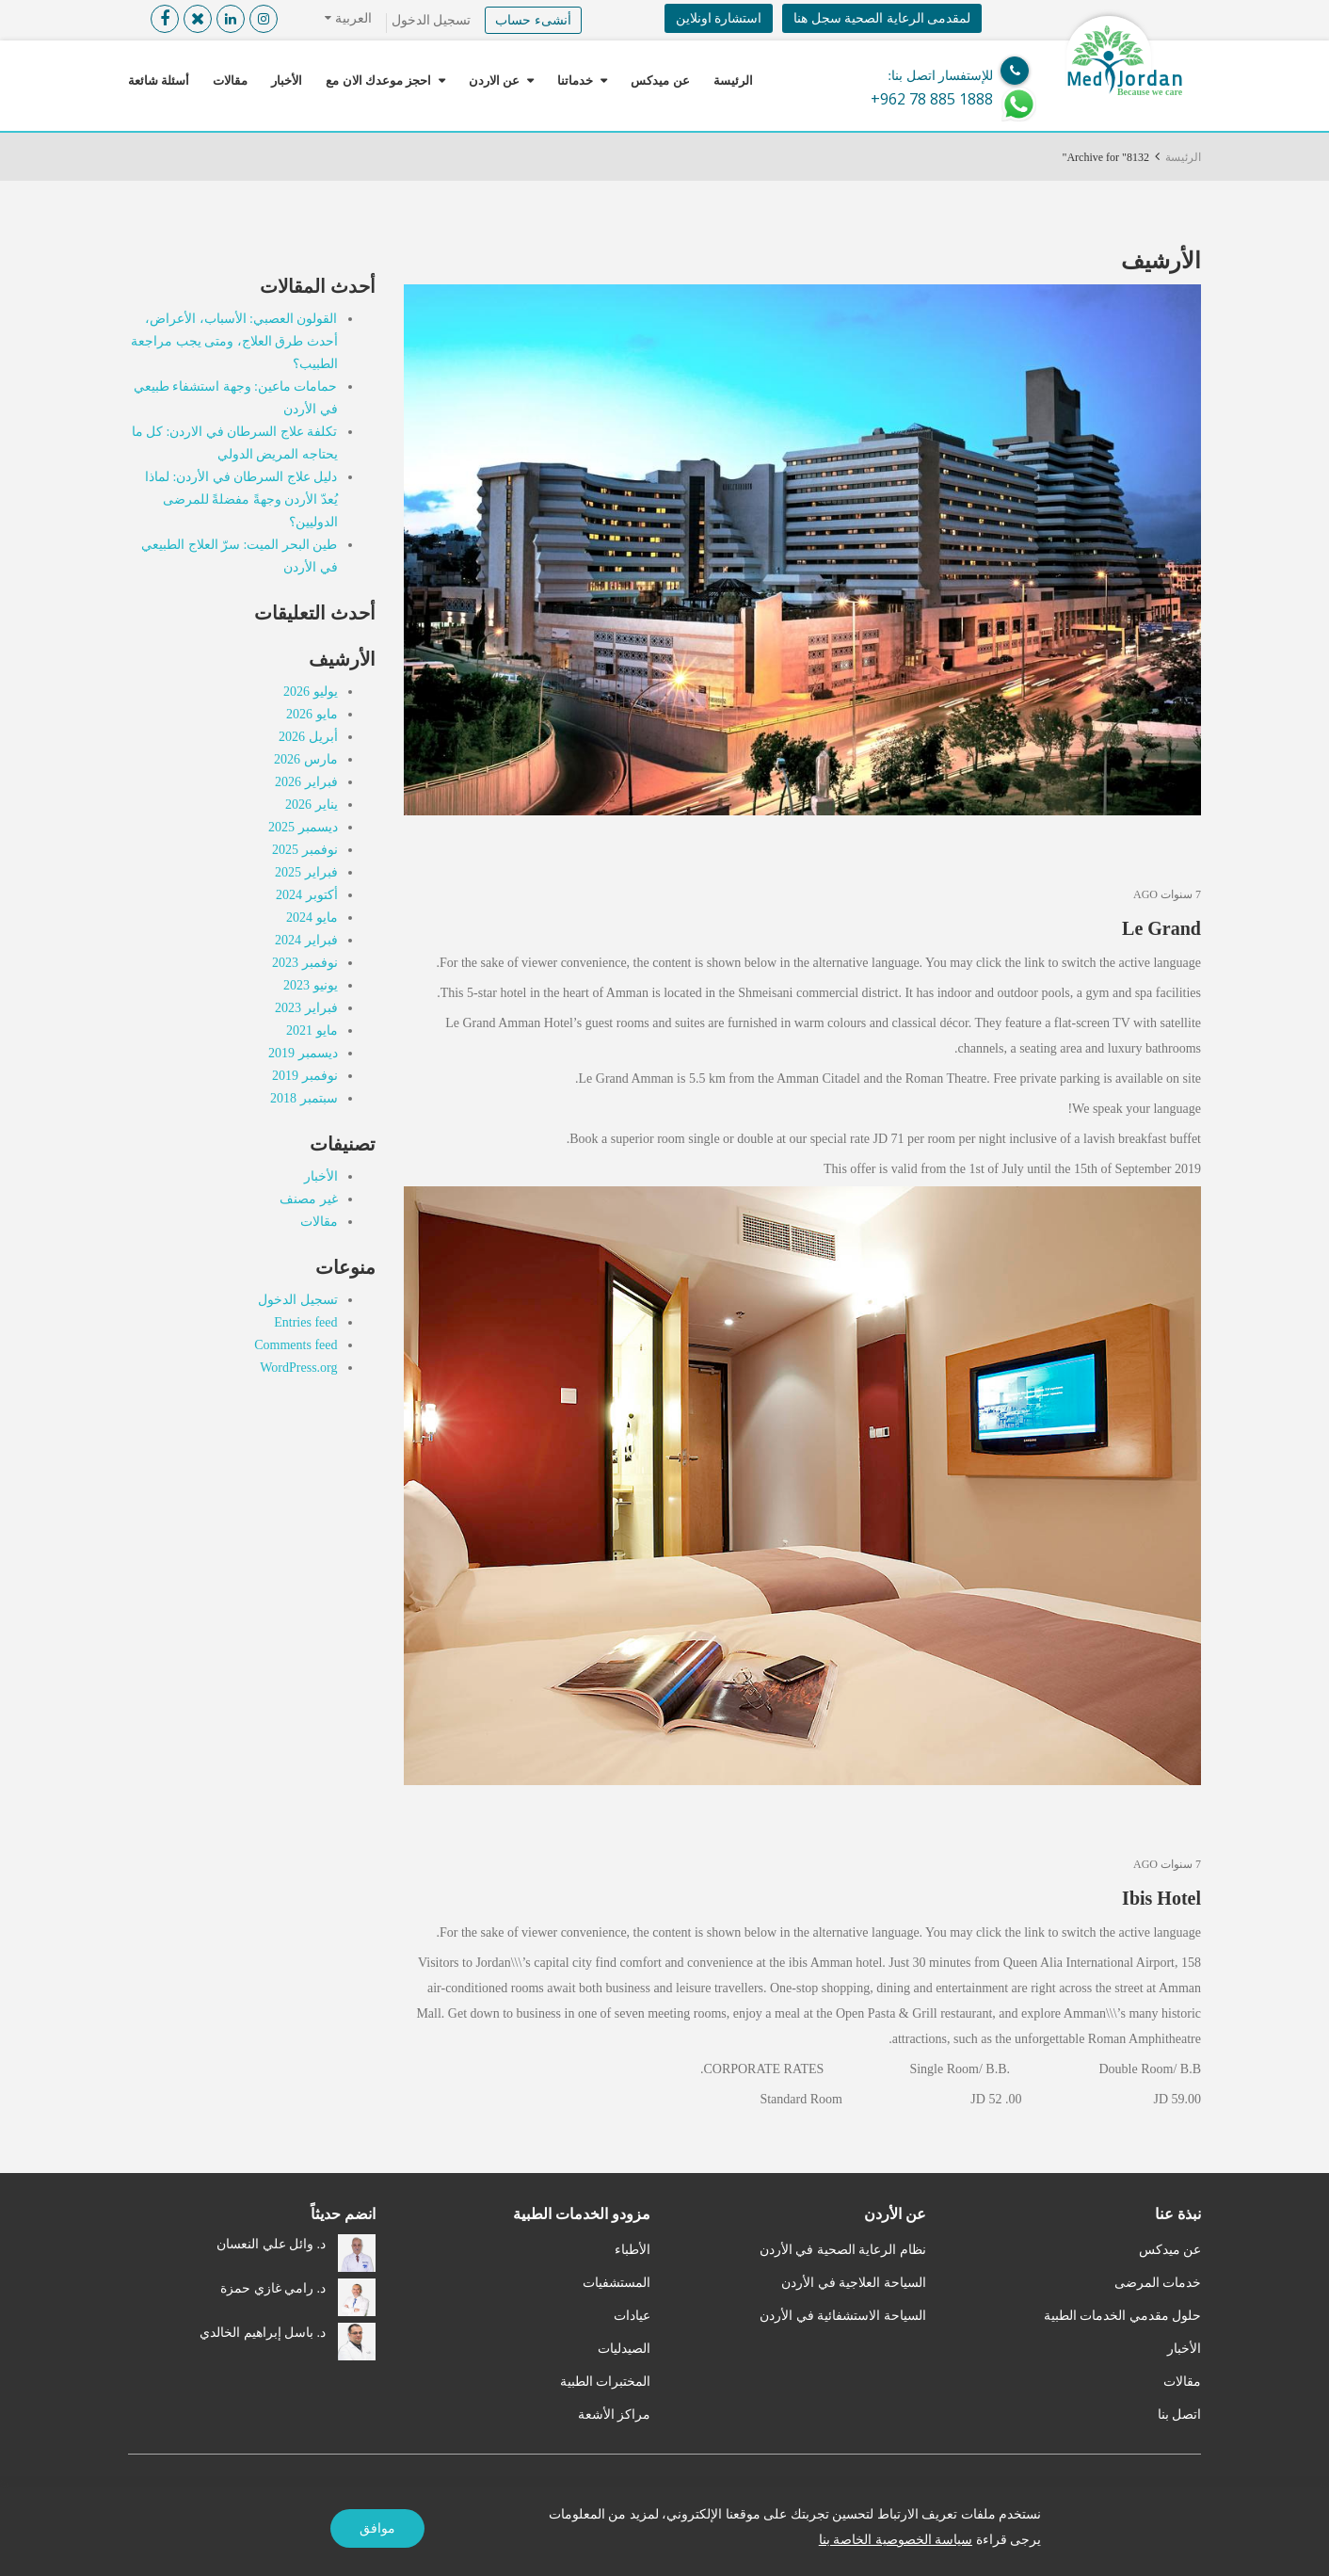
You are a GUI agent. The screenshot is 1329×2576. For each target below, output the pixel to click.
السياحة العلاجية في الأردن (853, 2283)
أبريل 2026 (308, 737)
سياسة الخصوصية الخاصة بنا (896, 2540)
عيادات (632, 2316)
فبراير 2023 (306, 1008)
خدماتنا (575, 80)
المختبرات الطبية (605, 2382)
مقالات (230, 80)
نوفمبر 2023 (305, 963)
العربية (351, 18)
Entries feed (305, 1322)
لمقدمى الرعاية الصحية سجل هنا (881, 18)
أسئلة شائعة (158, 80)
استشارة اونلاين (719, 18)
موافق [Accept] (377, 2528)
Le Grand (1161, 928)
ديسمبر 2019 (303, 1053)
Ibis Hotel (1161, 1898)
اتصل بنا (1180, 2414)
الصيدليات (624, 2349)
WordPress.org (298, 1367)
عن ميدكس (660, 80)
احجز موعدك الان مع (378, 80)
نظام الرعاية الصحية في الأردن (843, 2250)
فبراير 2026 (306, 782)
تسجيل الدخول (432, 20)
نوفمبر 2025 (305, 850)
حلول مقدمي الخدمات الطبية (1123, 2316)
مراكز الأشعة (614, 2414)
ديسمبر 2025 (303, 827)
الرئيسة (733, 80)
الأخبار (286, 80)
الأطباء (632, 2250)
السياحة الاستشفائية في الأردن (843, 2316)
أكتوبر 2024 (307, 895)
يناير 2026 (311, 804)
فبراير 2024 (306, 940)
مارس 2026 (306, 759)
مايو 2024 (312, 917)
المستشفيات (616, 2283)
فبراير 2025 (306, 872)
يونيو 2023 (310, 985)
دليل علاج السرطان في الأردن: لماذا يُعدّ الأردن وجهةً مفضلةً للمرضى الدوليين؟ (241, 499)
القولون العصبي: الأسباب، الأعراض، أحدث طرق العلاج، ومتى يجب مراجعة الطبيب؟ (234, 341)
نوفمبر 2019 (305, 1076)
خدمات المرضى (1158, 2283)
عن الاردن (494, 80)
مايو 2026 (312, 714)
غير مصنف (309, 1199)
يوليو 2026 (310, 691)
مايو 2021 (312, 1030)
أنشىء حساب (533, 20)
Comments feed (295, 1345)
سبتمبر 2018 (304, 1098)
